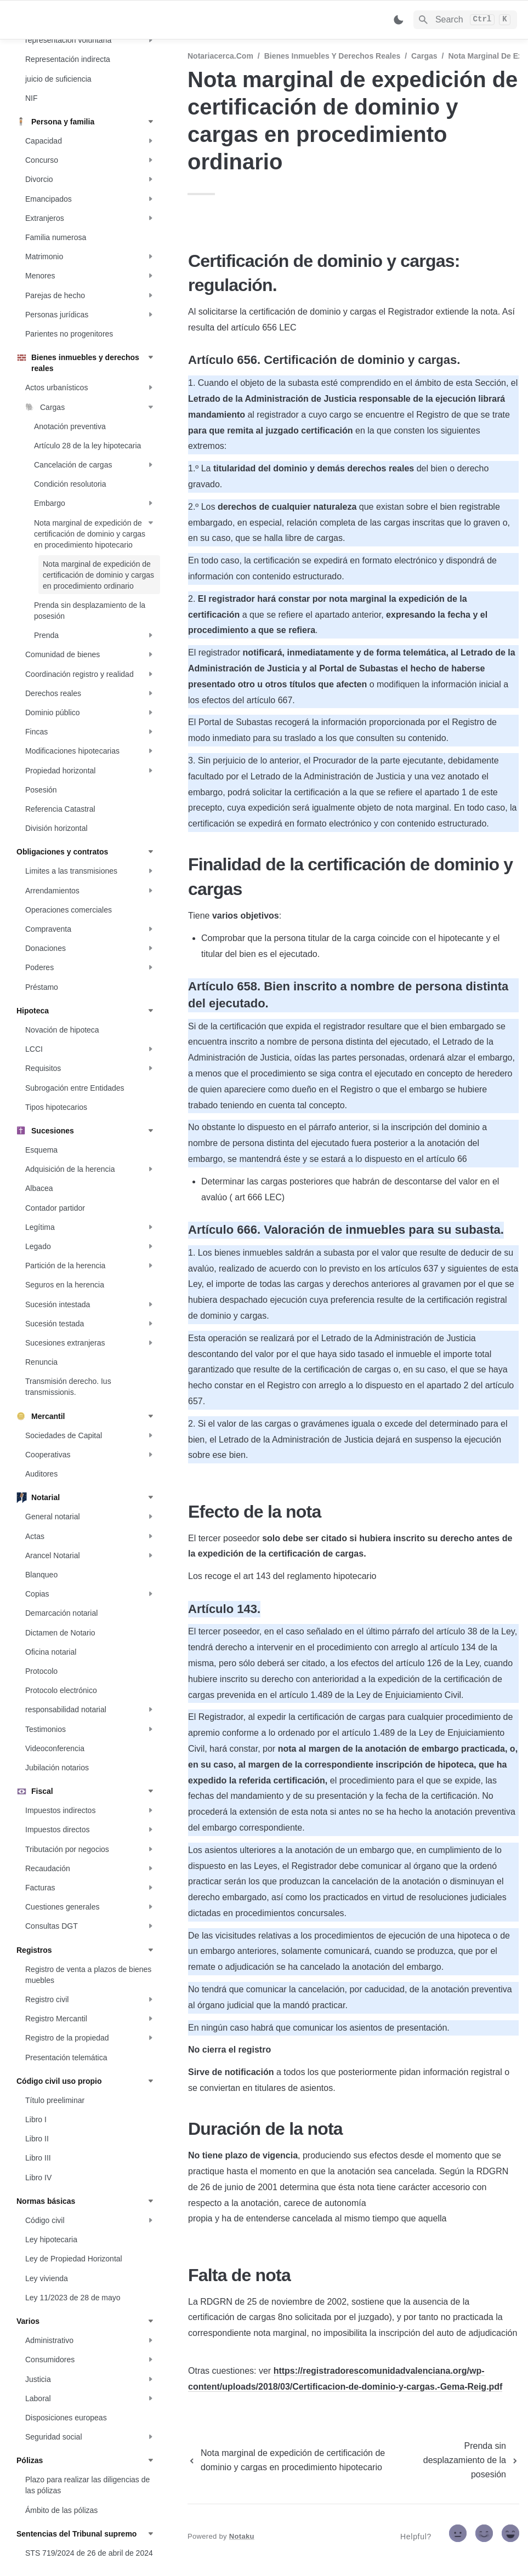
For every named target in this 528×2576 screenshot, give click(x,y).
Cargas (424, 56)
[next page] (467, 2460)
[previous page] (299, 2460)
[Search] (465, 19)
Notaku (241, 2536)
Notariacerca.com (220, 56)
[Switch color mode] (398, 19)
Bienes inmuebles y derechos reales (332, 56)
